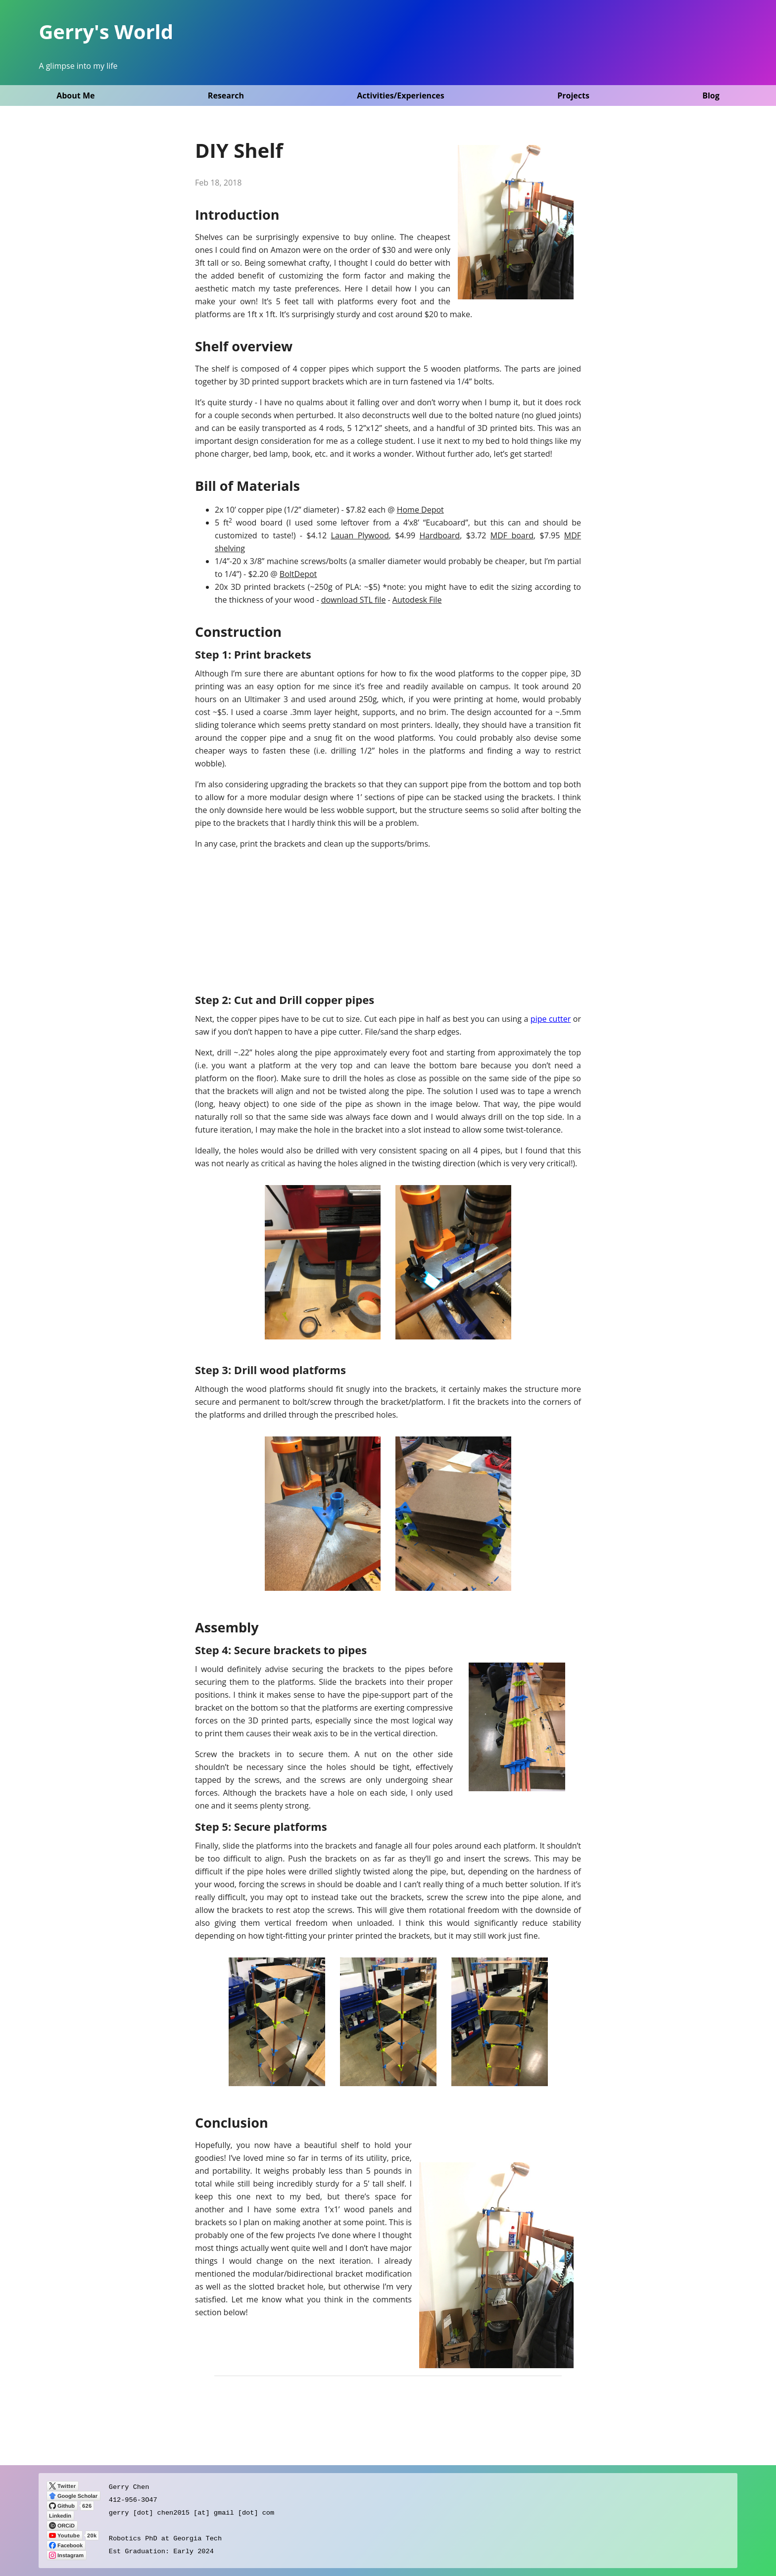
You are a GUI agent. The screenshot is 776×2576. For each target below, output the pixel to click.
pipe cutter (551, 1018)
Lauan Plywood (360, 535)
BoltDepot (298, 574)
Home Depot (420, 509)
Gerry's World (106, 31)
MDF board (512, 535)
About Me (75, 95)
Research (226, 95)
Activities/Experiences (400, 95)
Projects (573, 95)
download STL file (353, 599)
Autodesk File (417, 599)
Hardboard (439, 535)
